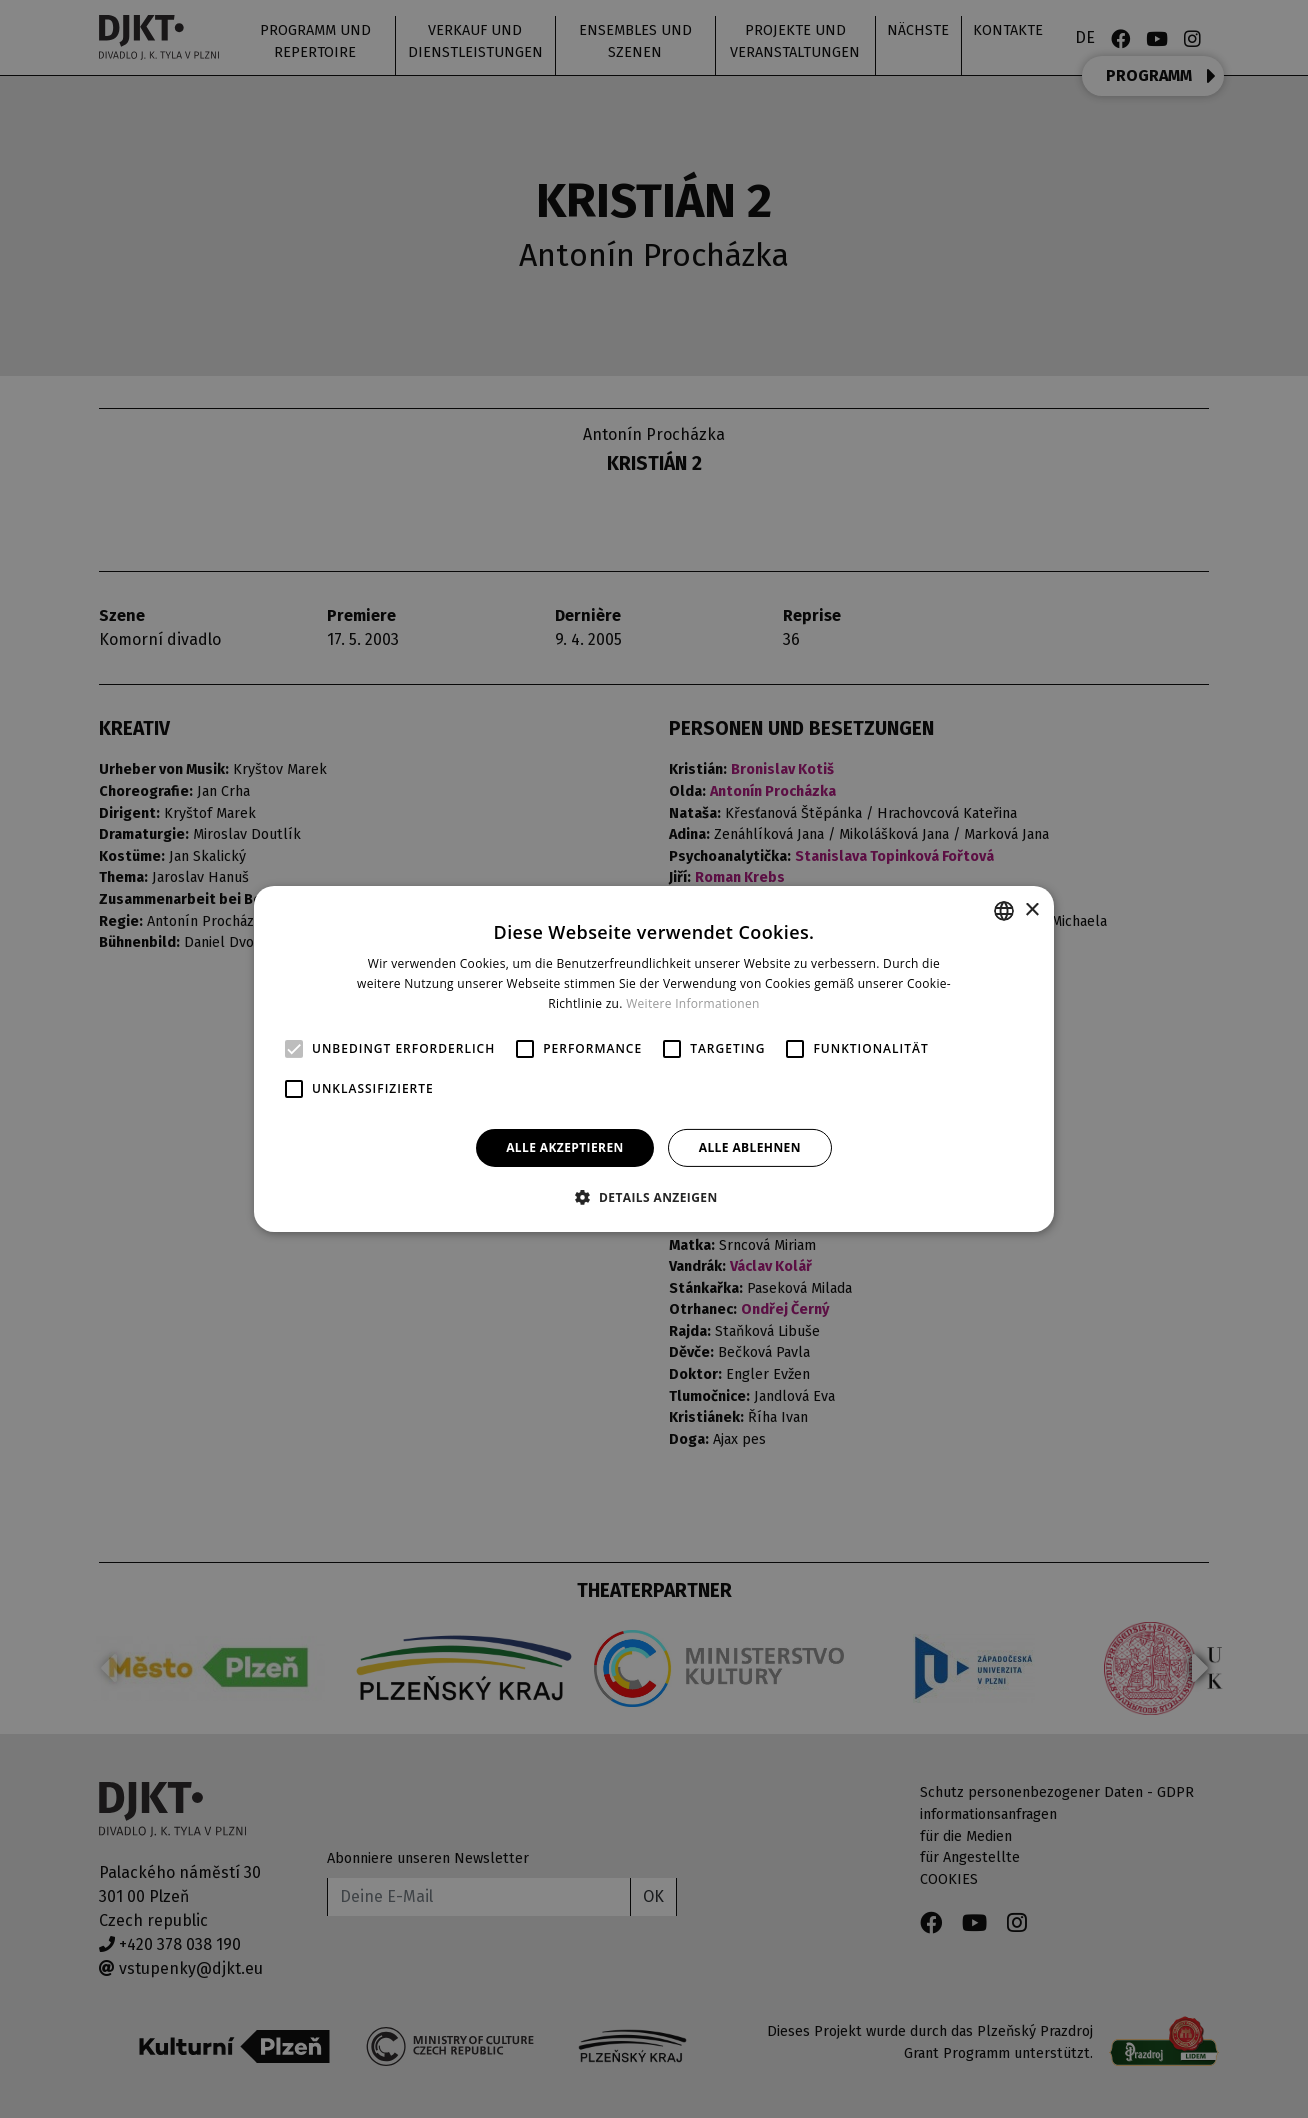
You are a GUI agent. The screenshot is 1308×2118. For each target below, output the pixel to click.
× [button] (1031, 909)
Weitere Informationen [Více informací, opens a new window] (693, 1003)
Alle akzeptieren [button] (565, 1147)
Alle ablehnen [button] (750, 1147)
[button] (653, 1197)
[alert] (654, 1059)
